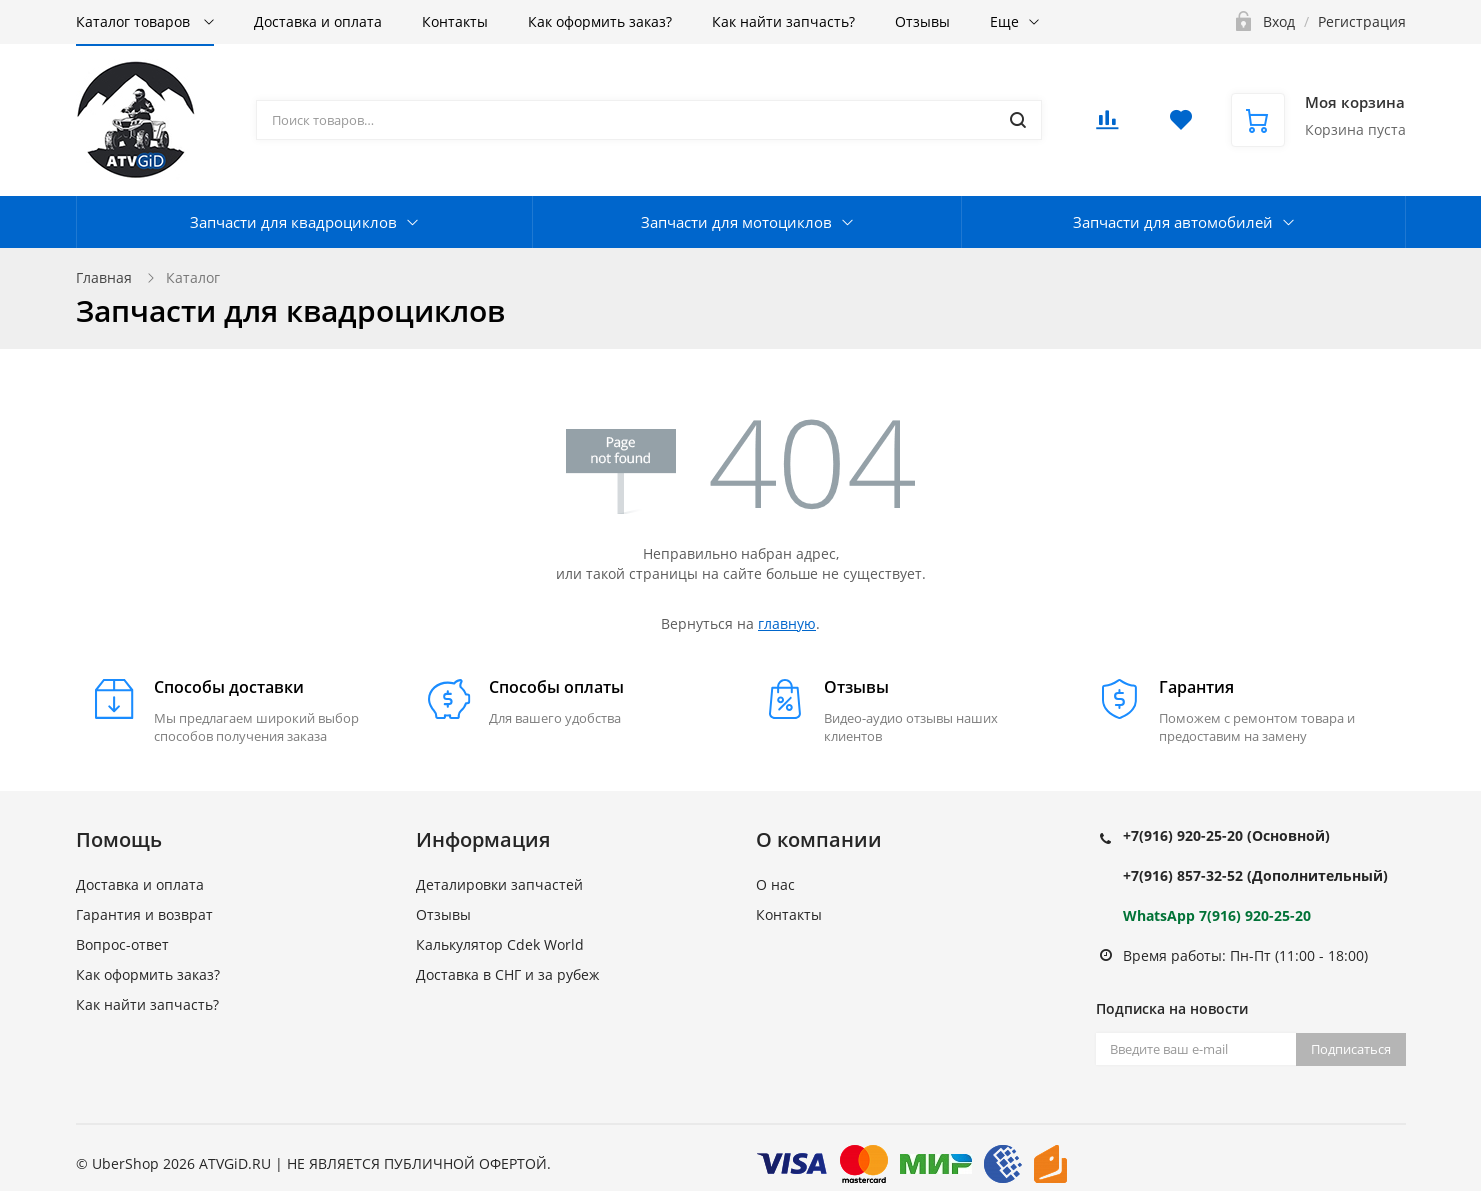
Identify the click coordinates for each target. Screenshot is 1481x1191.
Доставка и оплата (318, 21)
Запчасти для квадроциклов (293, 222)
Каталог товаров (135, 21)
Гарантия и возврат (144, 914)
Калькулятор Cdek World (500, 944)
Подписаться (1351, 1049)
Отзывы (922, 21)
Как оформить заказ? (600, 21)
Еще (1004, 21)
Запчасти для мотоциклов (736, 222)
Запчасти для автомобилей (1173, 222)
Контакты (455, 21)
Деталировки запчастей (499, 884)
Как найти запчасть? (783, 21)
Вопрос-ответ (122, 944)
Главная (104, 277)
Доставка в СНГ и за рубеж (507, 974)
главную (787, 623)
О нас (775, 884)
